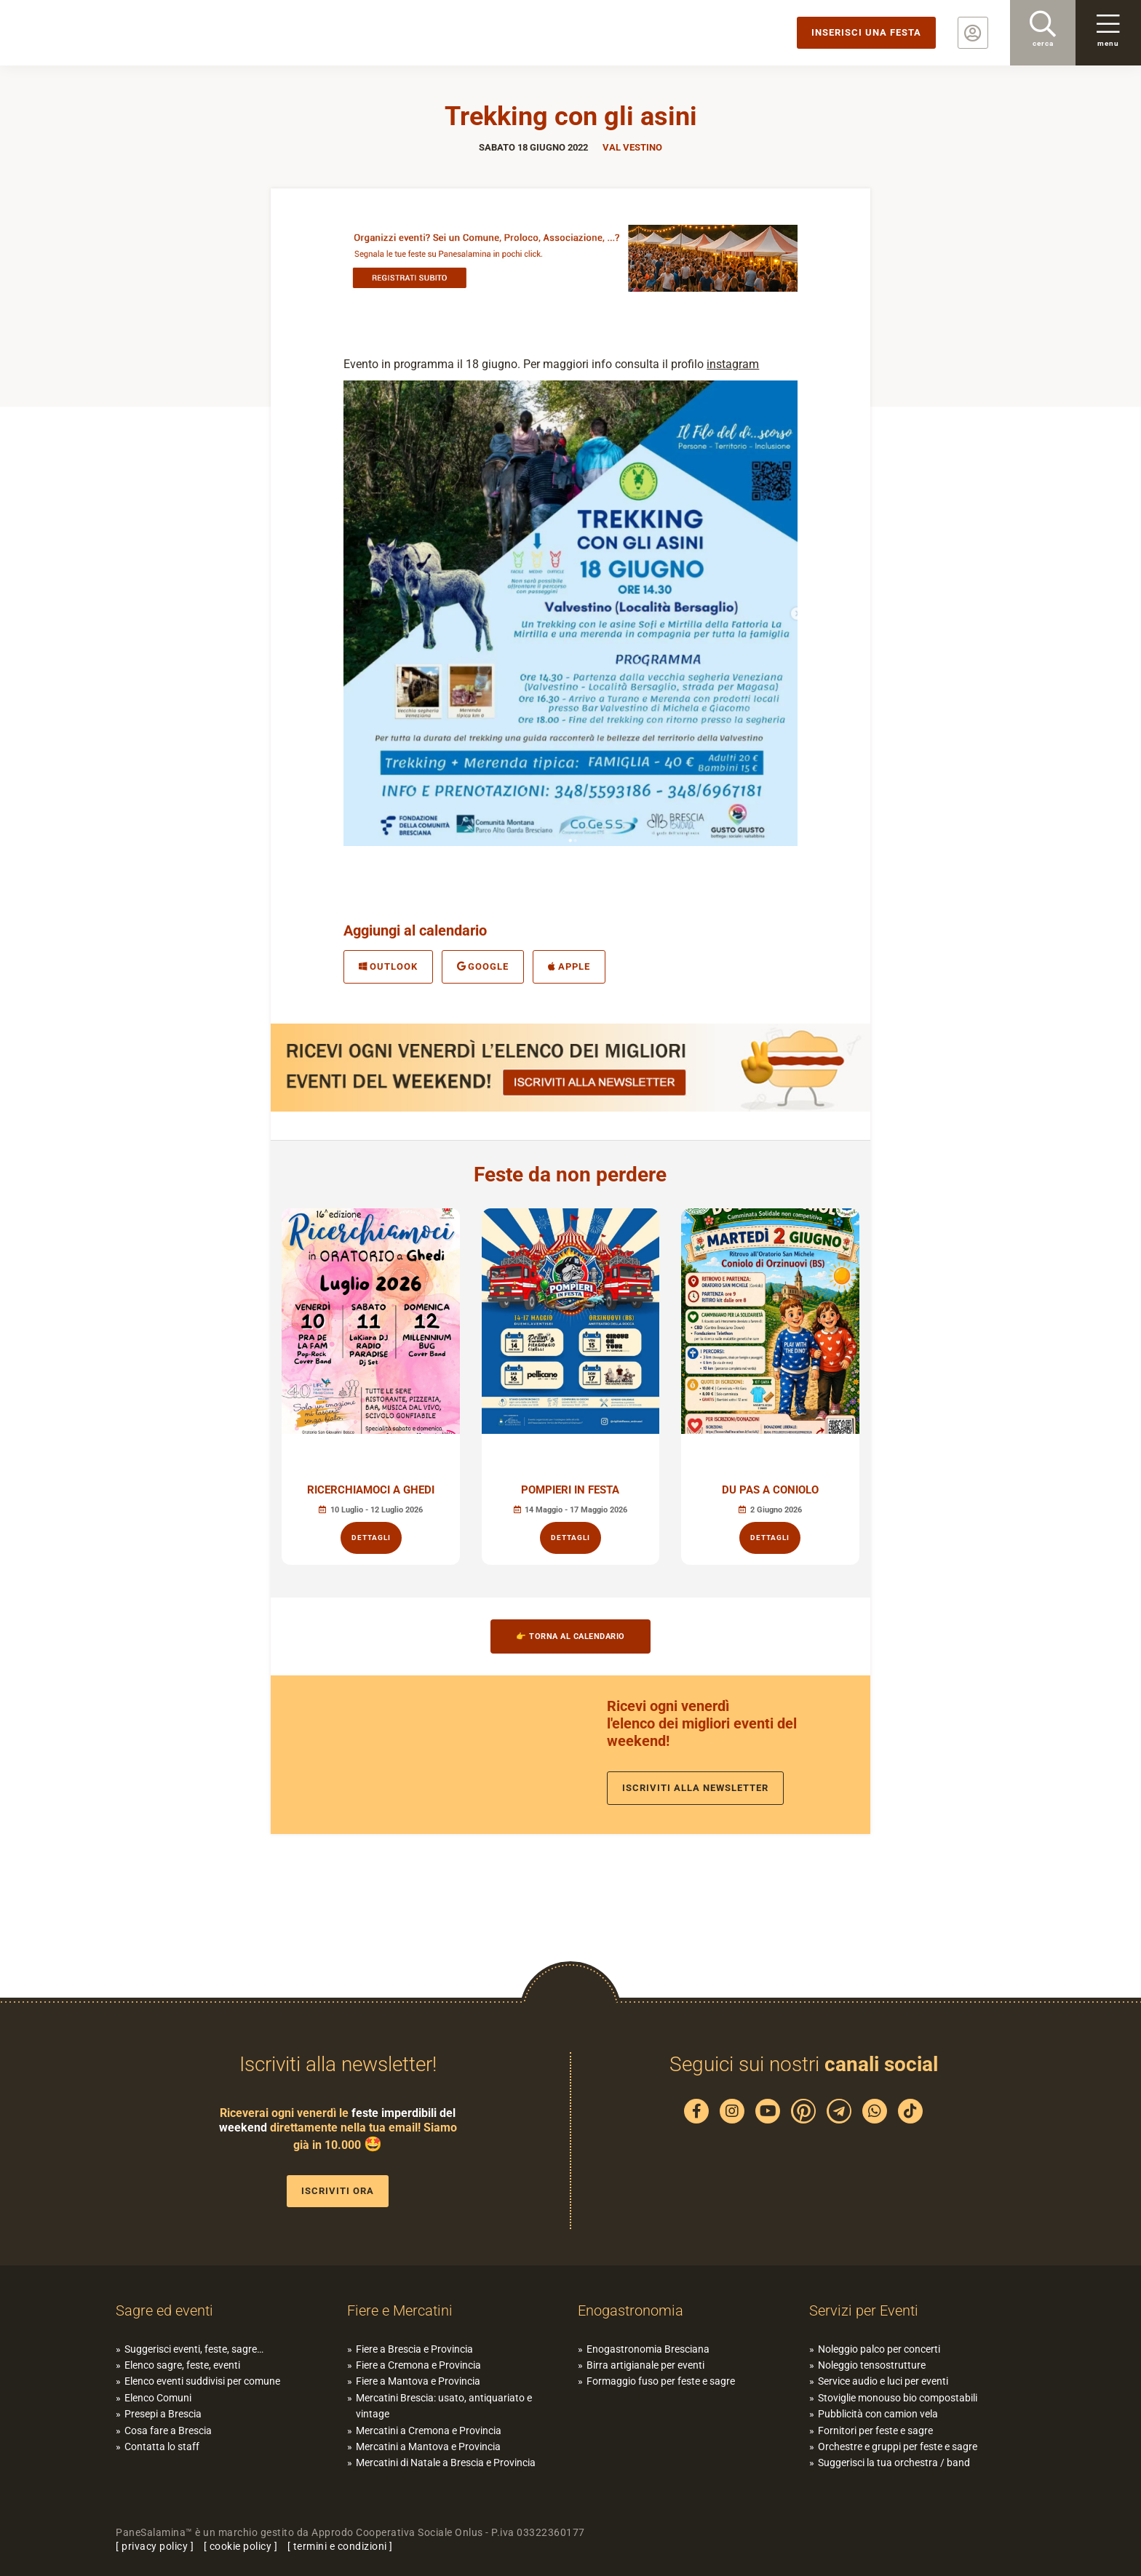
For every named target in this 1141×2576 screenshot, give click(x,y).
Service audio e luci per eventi (883, 2381)
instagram (733, 364)
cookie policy (241, 2546)
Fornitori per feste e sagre (875, 2430)
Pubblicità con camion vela (878, 2414)
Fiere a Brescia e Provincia (414, 2349)
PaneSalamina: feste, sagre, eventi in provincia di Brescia (113, 32)
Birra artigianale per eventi (645, 2365)
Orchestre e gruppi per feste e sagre (897, 2446)
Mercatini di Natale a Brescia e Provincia (446, 2462)
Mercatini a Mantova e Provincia (428, 2446)
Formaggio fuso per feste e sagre (661, 2381)
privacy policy (155, 2546)
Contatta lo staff (161, 2446)
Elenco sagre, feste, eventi (182, 2365)
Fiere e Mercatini (400, 2310)
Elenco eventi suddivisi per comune (202, 2381)
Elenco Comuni (157, 2398)
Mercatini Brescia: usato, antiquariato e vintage (444, 2406)
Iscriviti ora (337, 2190)
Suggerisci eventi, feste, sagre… (193, 2349)
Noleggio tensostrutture (872, 2365)
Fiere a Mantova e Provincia (418, 2381)
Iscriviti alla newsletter (695, 1787)
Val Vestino (632, 147)
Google (483, 966)
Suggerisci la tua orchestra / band (894, 2462)
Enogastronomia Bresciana (648, 2349)
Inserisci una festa (866, 32)
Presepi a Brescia (163, 2414)
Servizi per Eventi (863, 2310)
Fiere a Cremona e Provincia (418, 2365)
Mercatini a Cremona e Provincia (428, 2430)
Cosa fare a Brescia (168, 2430)
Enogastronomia (630, 2310)
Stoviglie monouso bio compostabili (897, 2398)
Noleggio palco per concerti (879, 2349)
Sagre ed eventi (164, 2310)
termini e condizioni (340, 2546)
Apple (569, 966)
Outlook (388, 966)
